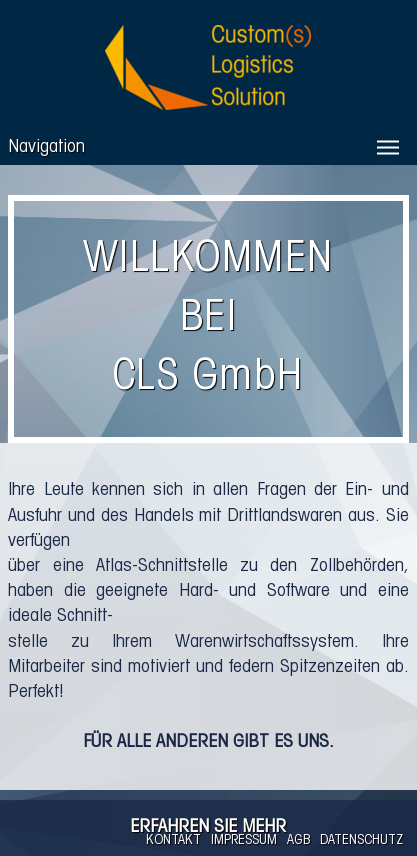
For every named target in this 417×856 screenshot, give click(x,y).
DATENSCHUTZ (361, 840)
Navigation (46, 147)
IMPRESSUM (244, 840)
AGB (298, 840)
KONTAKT (173, 840)
